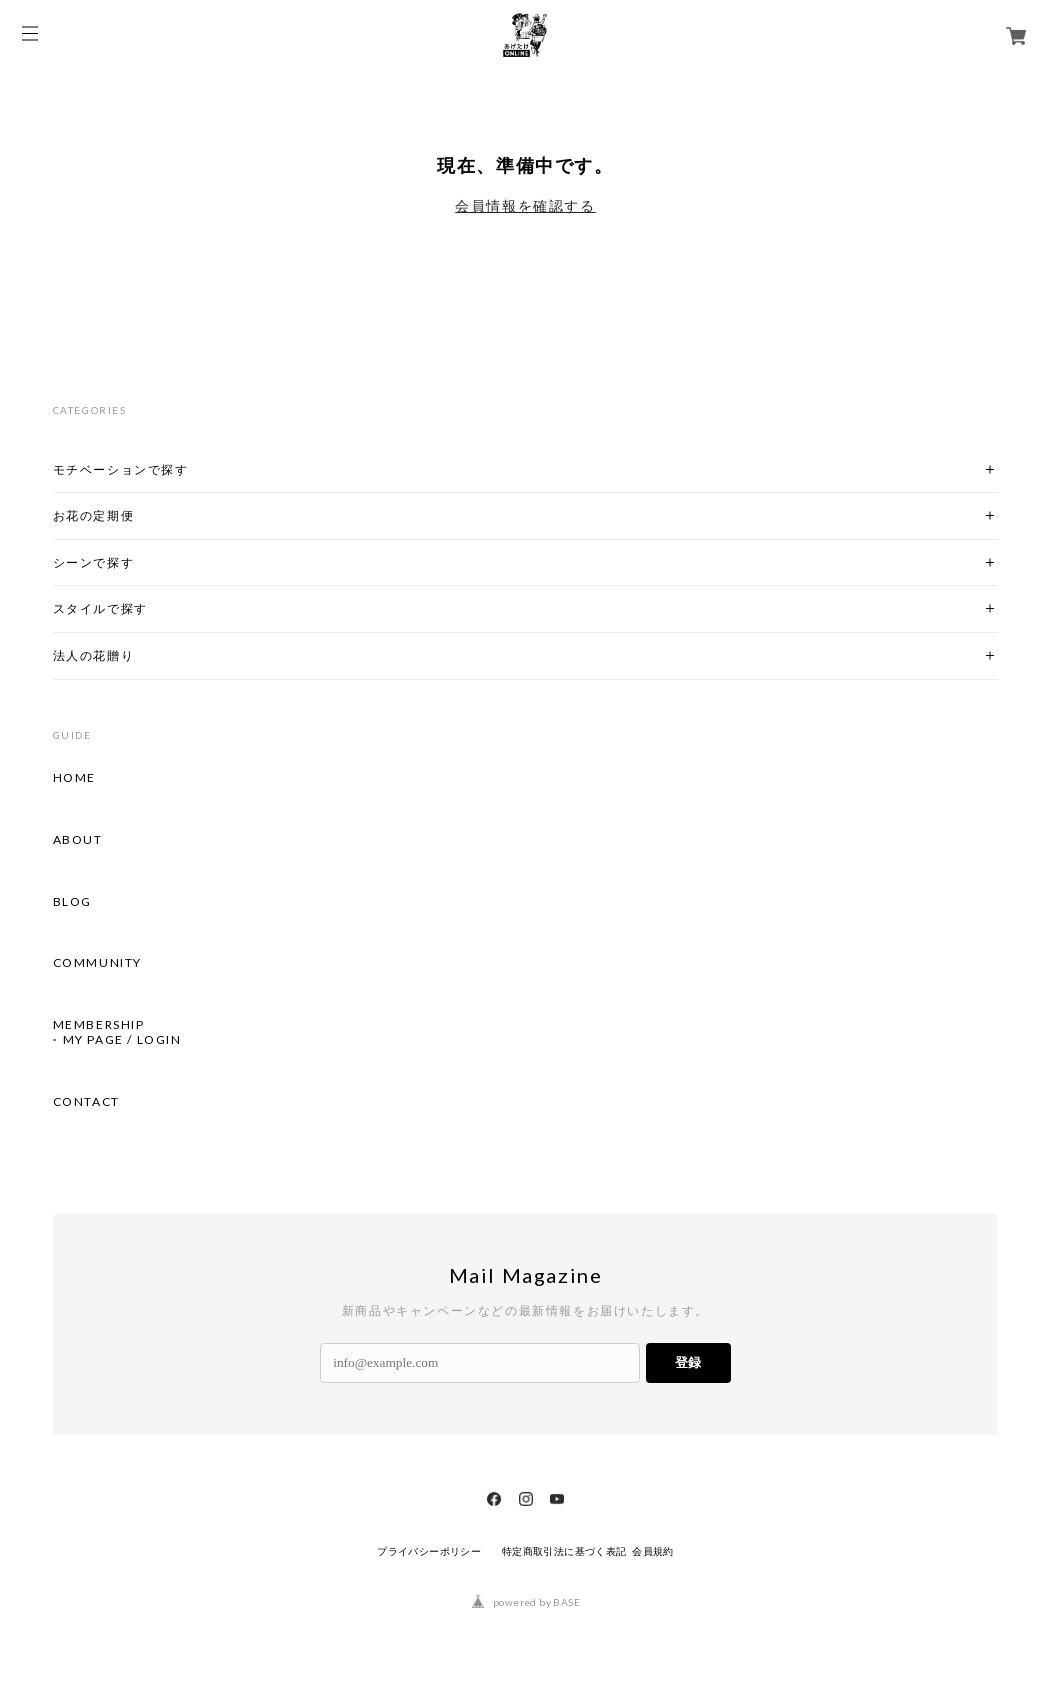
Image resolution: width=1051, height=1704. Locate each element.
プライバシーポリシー (429, 1551)
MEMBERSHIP (99, 1025)
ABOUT (78, 840)
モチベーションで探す (121, 469)
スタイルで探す (100, 608)
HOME (74, 778)
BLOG (72, 902)
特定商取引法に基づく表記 (564, 1551)
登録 (688, 1362)
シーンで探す (94, 562)
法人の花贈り (94, 655)
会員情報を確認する (525, 206)
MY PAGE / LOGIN (122, 1040)
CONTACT (86, 1102)
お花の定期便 (94, 515)
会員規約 (653, 1551)
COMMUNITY (97, 963)
